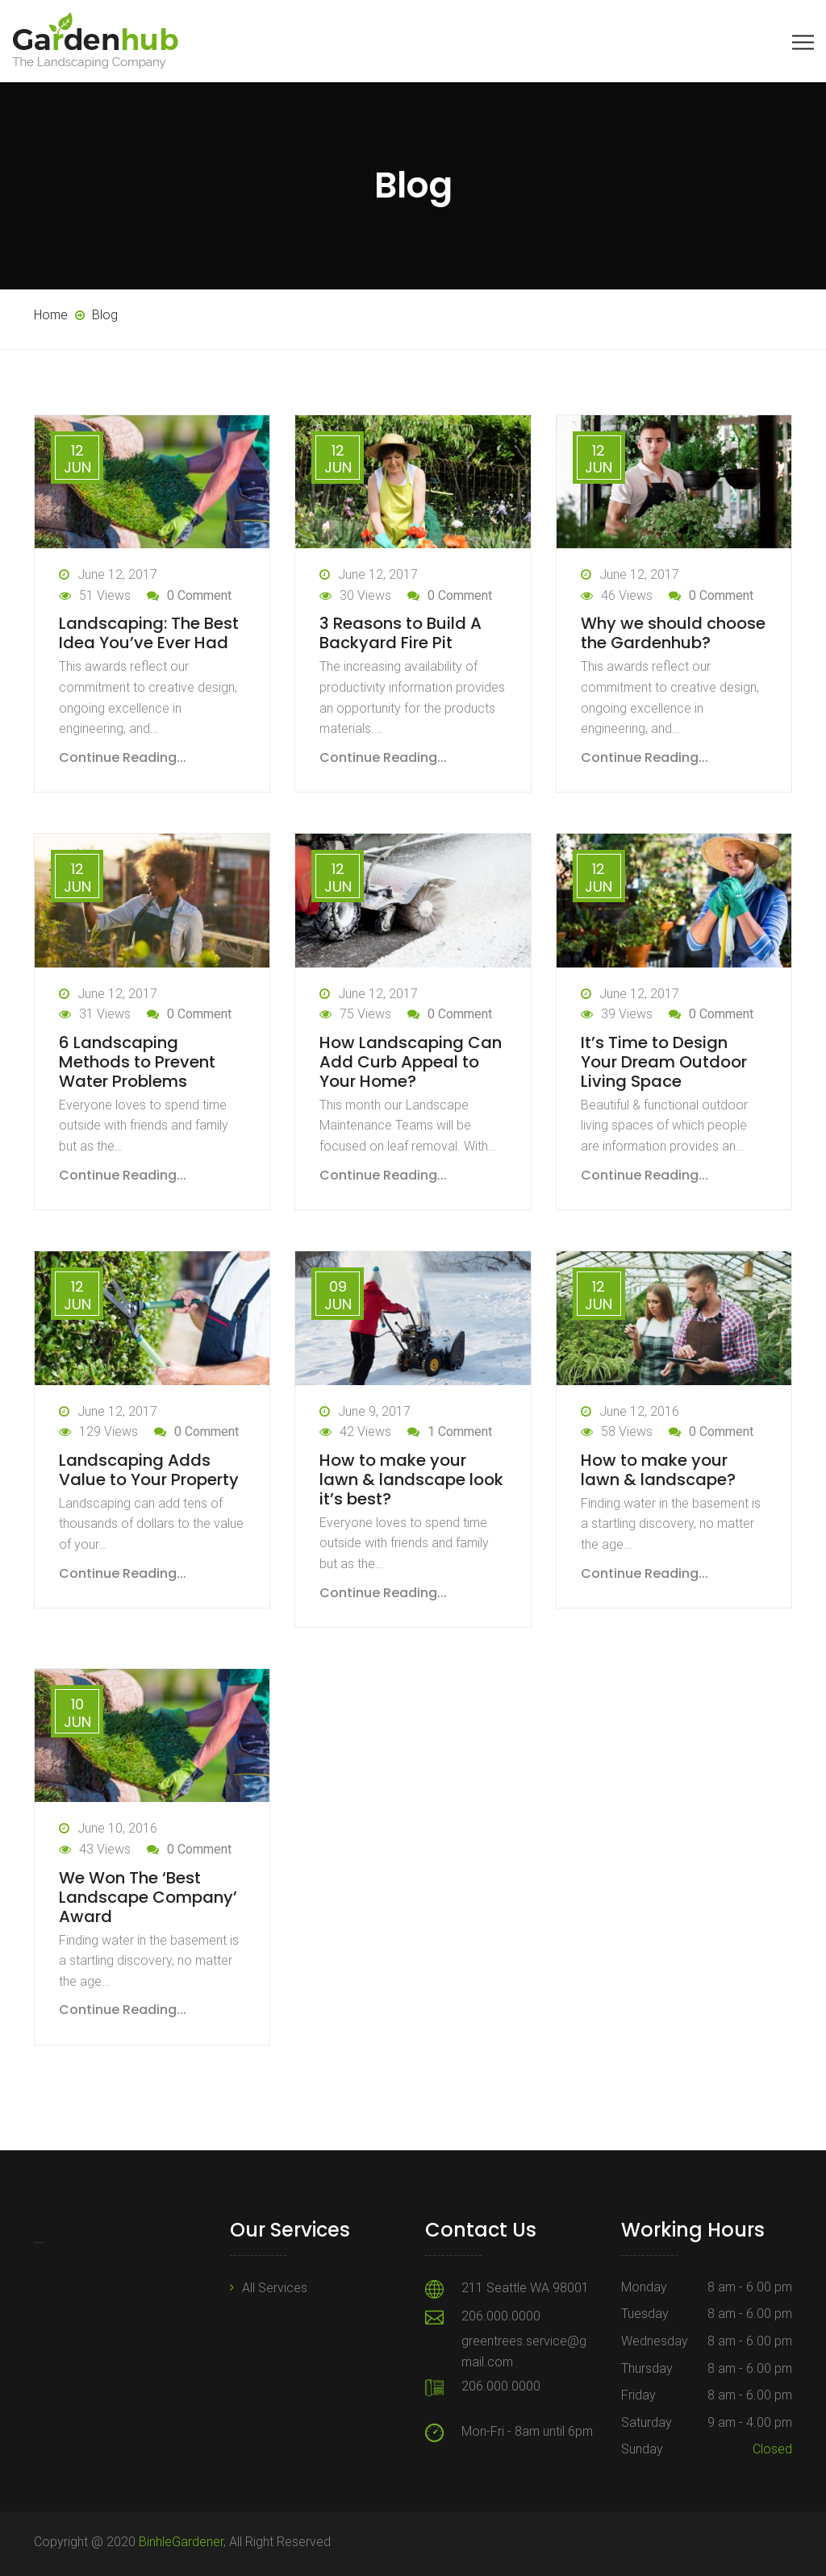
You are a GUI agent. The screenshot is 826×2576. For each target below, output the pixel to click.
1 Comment (460, 1431)
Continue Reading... (122, 757)
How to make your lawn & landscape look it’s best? (411, 1479)
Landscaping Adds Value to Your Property (149, 1470)
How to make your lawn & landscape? (658, 1470)
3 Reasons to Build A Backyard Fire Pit (400, 633)
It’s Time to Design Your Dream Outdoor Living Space (664, 1061)
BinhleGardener (181, 2541)
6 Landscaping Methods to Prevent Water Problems (137, 1061)
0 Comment (199, 595)
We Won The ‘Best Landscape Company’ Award (148, 1897)
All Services (274, 2287)
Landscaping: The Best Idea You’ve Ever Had (149, 633)
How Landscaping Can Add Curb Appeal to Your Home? (410, 1061)
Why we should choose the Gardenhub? (673, 633)
